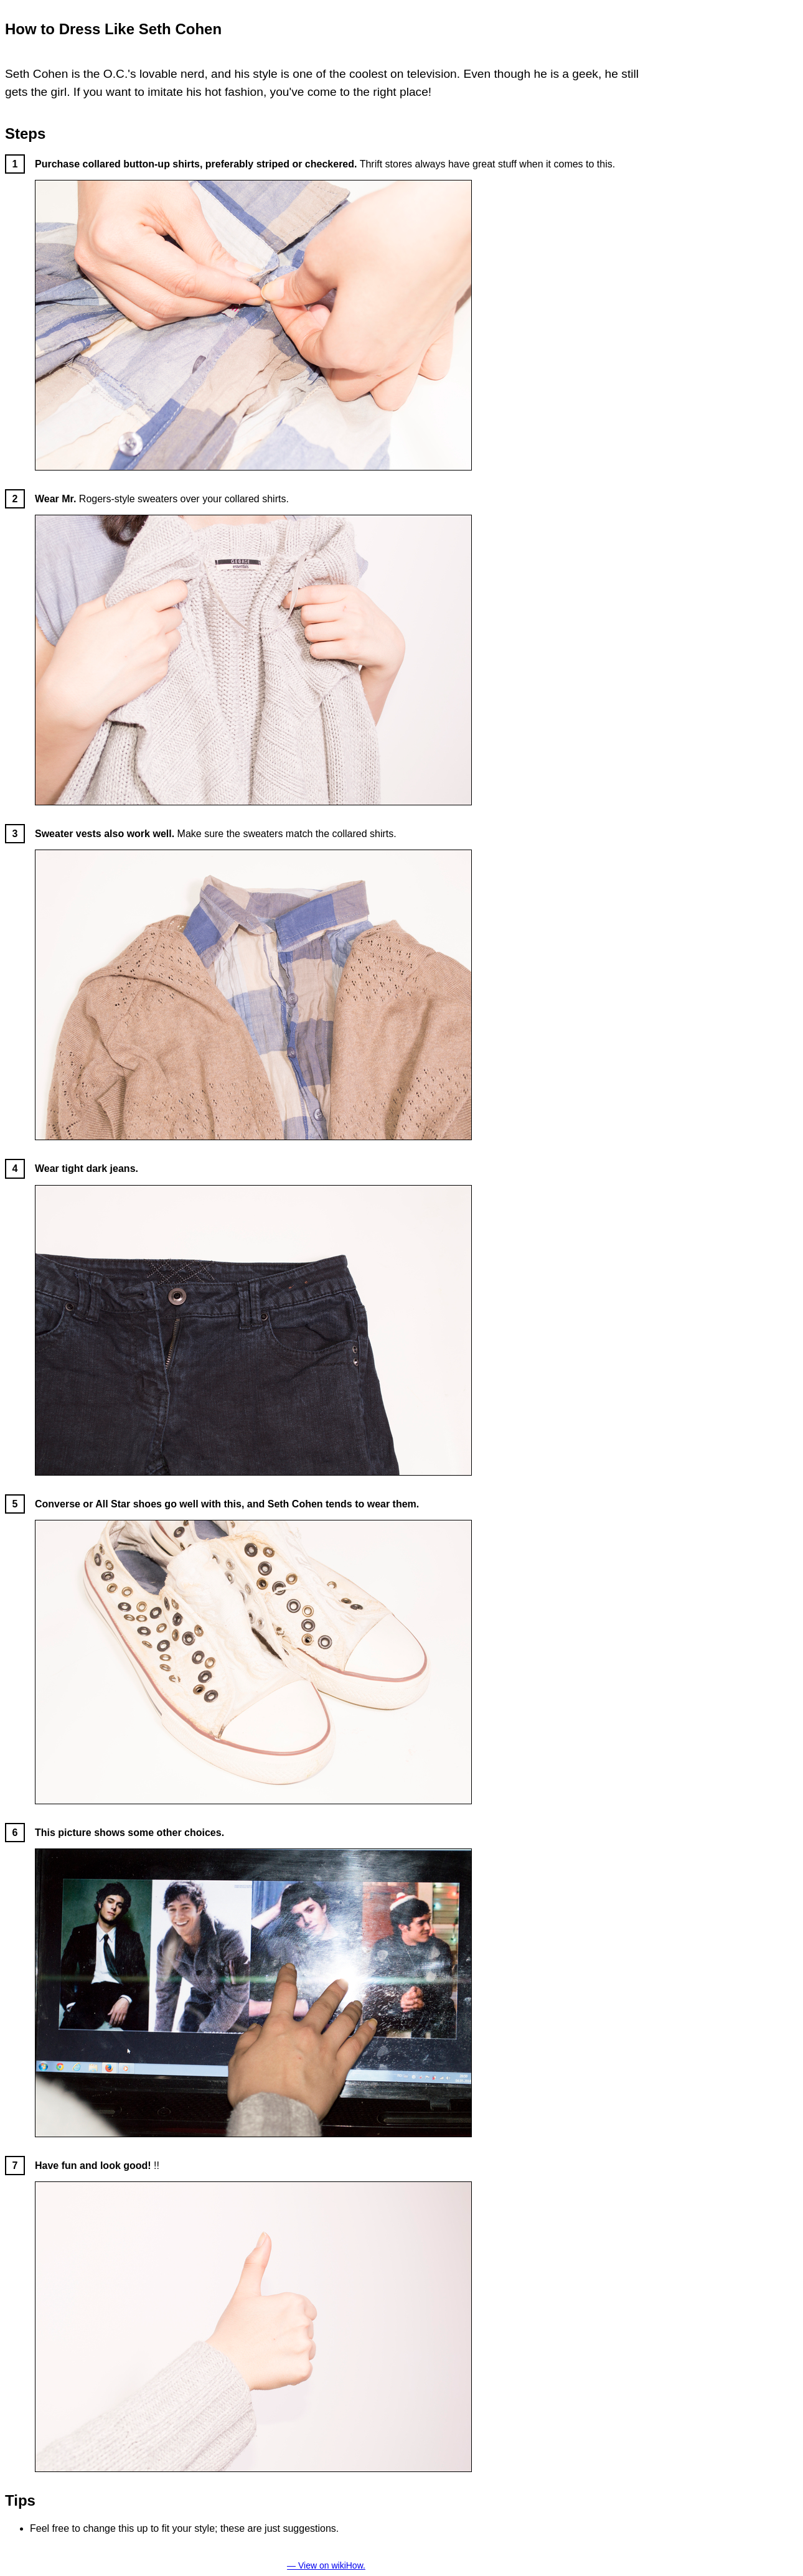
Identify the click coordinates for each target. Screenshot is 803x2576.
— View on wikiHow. (326, 2565)
